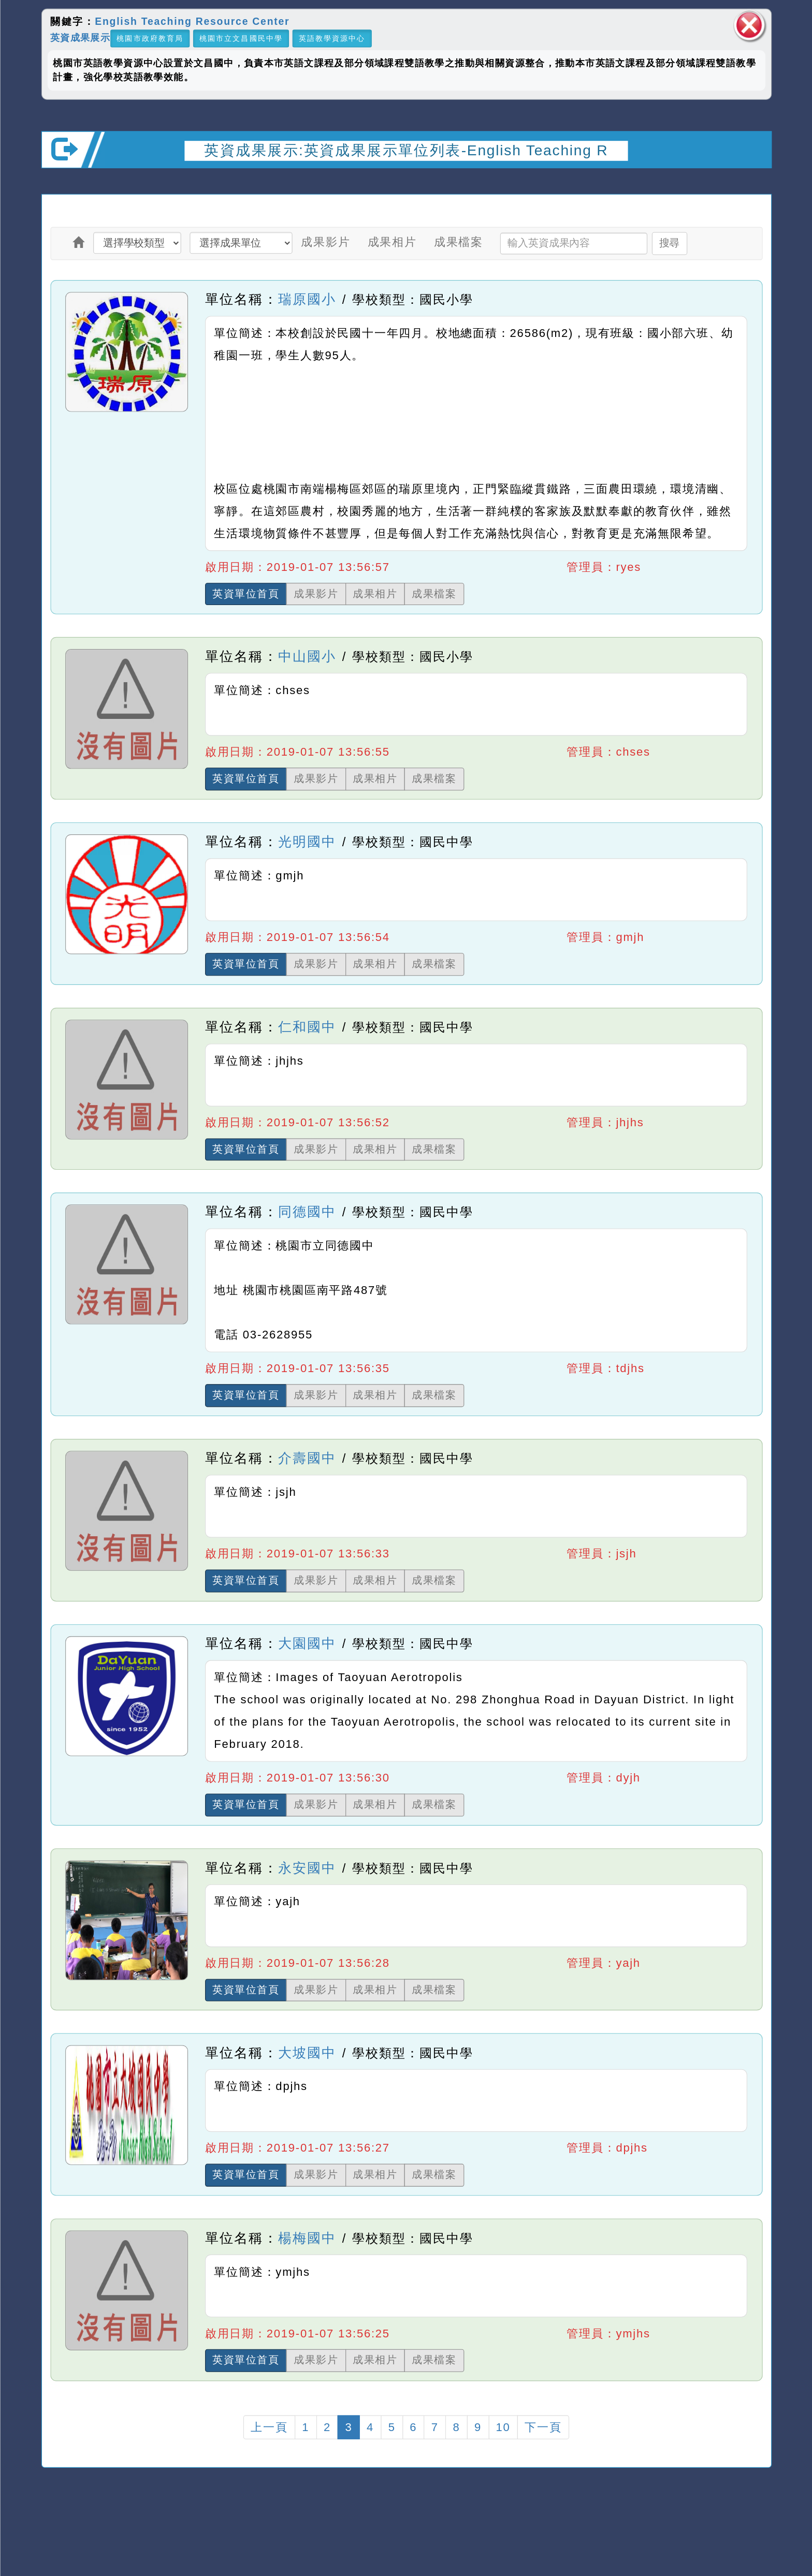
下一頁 (543, 2427)
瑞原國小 (307, 299)
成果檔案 (458, 241)
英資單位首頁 (246, 593)
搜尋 (669, 242)
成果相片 (391, 241)
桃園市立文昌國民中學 (241, 38)
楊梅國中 (307, 2237)
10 (503, 2427)
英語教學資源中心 (331, 38)
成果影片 (325, 241)
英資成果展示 (80, 37)
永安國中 (307, 1867)
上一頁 (269, 2427)
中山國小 (307, 656)
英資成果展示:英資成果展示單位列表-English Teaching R (406, 150)
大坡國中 (307, 2052)
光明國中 (307, 841)
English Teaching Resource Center (192, 21)
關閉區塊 (749, 25)
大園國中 (307, 1643)
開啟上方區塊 (753, 183)
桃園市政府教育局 (150, 38)
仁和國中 (307, 1027)
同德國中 (307, 1212)
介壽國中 (307, 1458)
